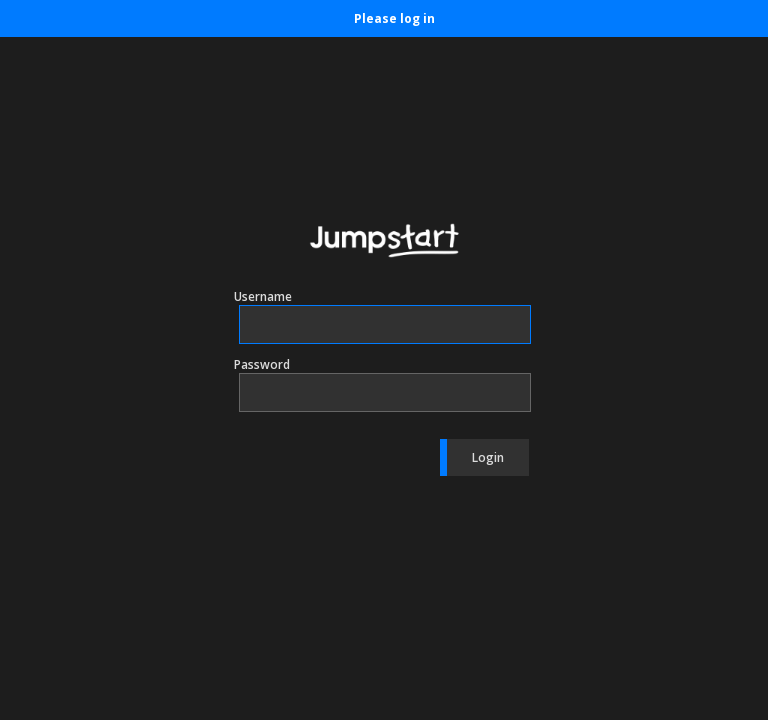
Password (262, 364)
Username (263, 296)
